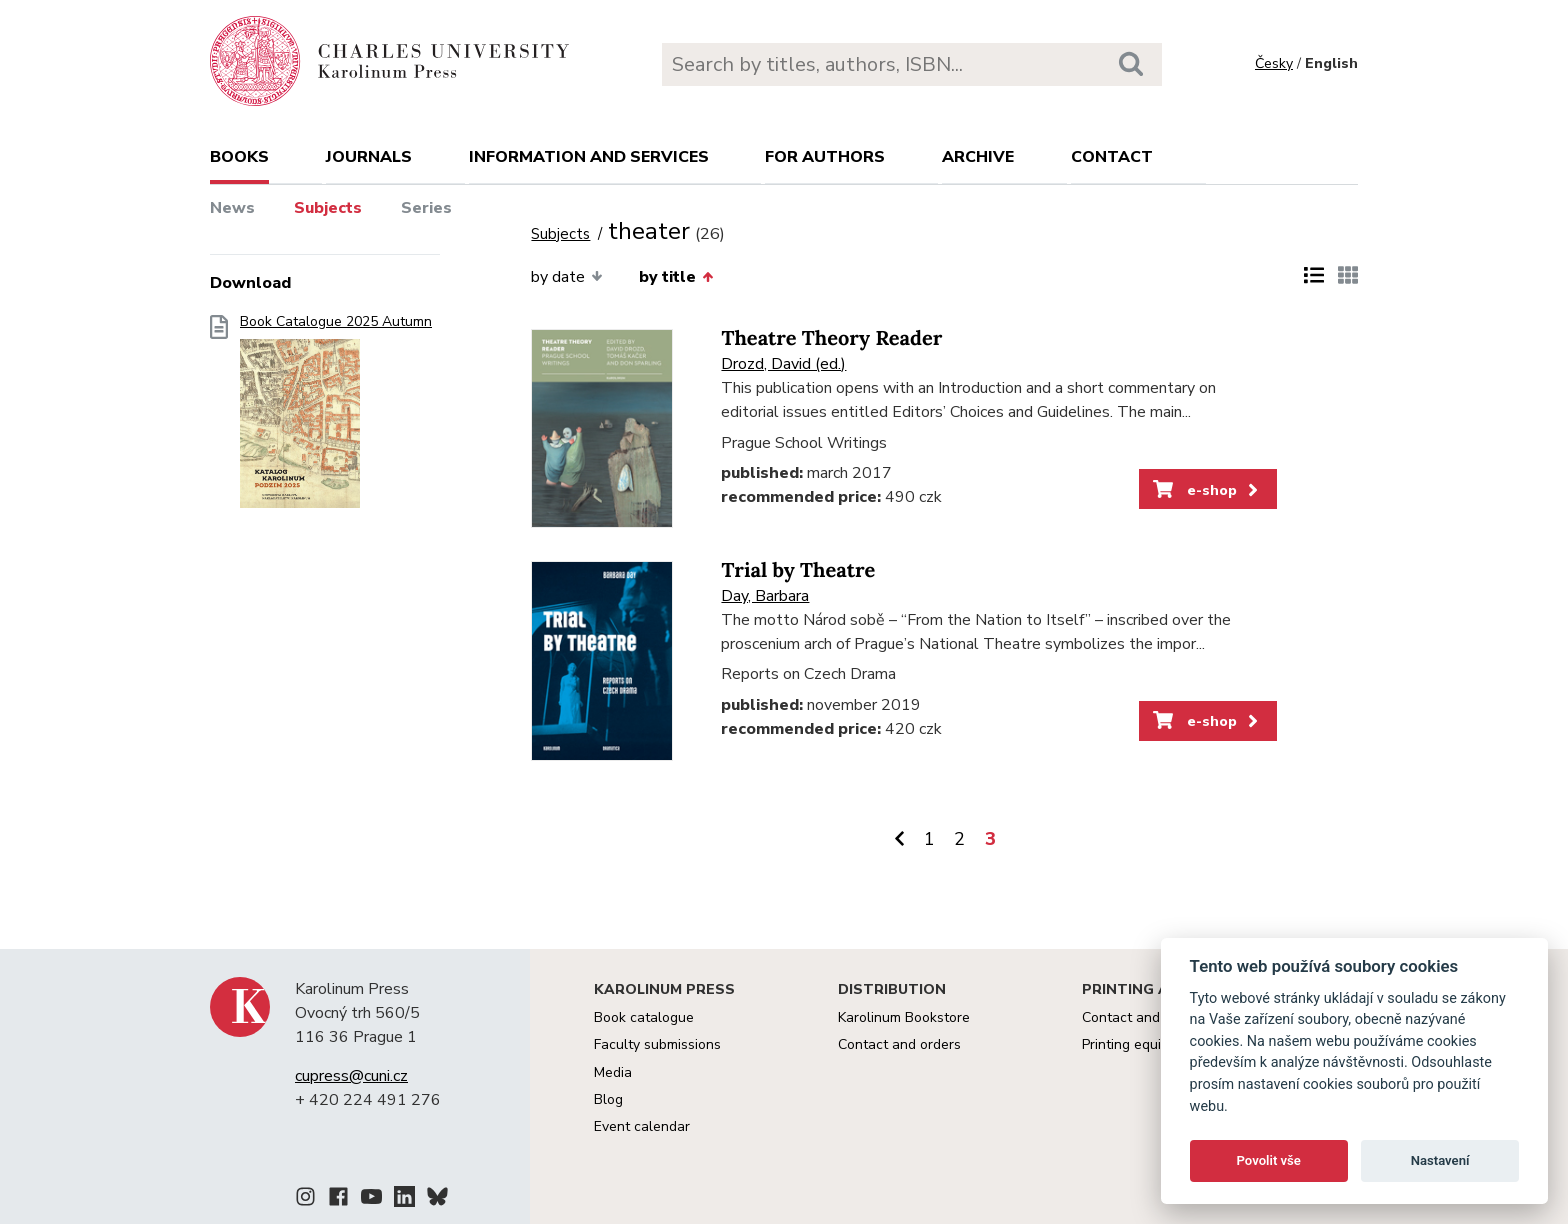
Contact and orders (899, 1044)
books (239, 157)
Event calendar (642, 1126)
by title (676, 277)
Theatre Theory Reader (831, 338)
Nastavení (1440, 1160)
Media (613, 1072)
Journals (369, 157)
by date (566, 277)
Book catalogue (644, 1017)
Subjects (328, 208)
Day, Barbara (765, 596)
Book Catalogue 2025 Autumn (336, 417)
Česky (1274, 63)
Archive (978, 157)
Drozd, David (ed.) (783, 364)
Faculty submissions (657, 1044)
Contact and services (1149, 1017)
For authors (825, 157)
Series (426, 208)
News (232, 208)
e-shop (1207, 490)
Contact (1112, 157)
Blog (608, 1099)
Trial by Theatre (798, 570)
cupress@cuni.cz (351, 1076)
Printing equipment (1141, 1044)
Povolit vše (1269, 1160)
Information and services (589, 157)
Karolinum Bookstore (904, 1017)
